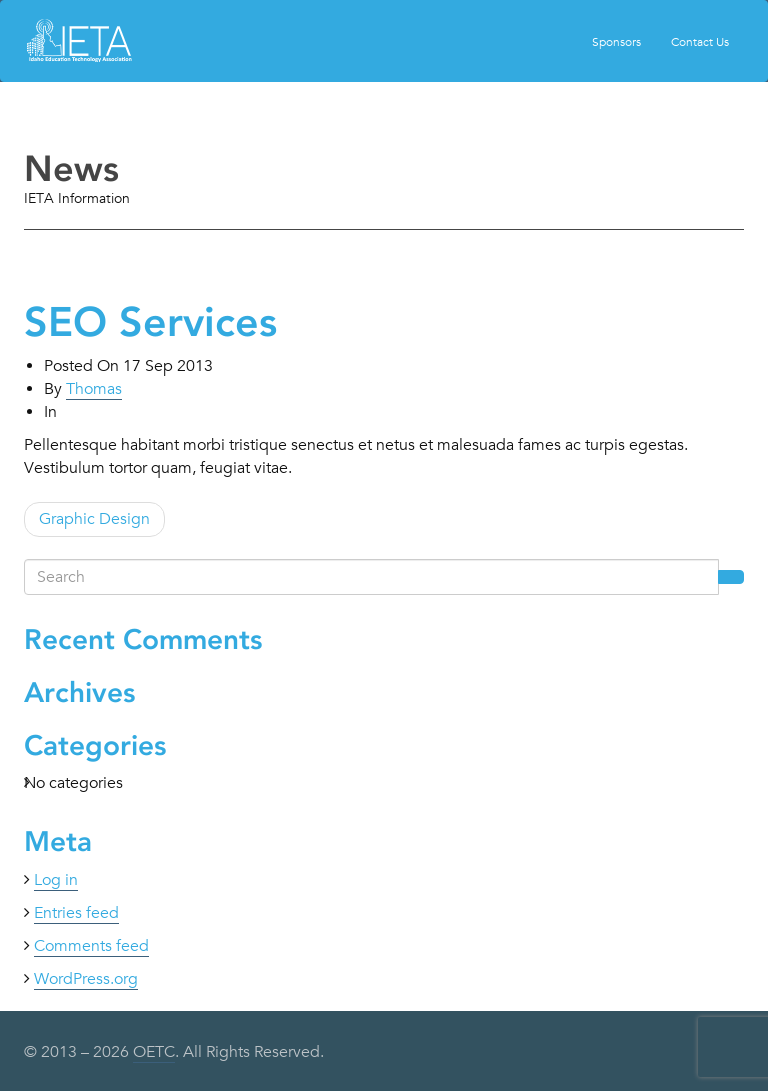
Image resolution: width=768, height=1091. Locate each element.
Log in (56, 880)
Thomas (94, 389)
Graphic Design (94, 519)
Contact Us (700, 41)
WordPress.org (86, 979)
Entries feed (76, 913)
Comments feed (91, 946)
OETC (154, 1052)
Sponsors (616, 41)
